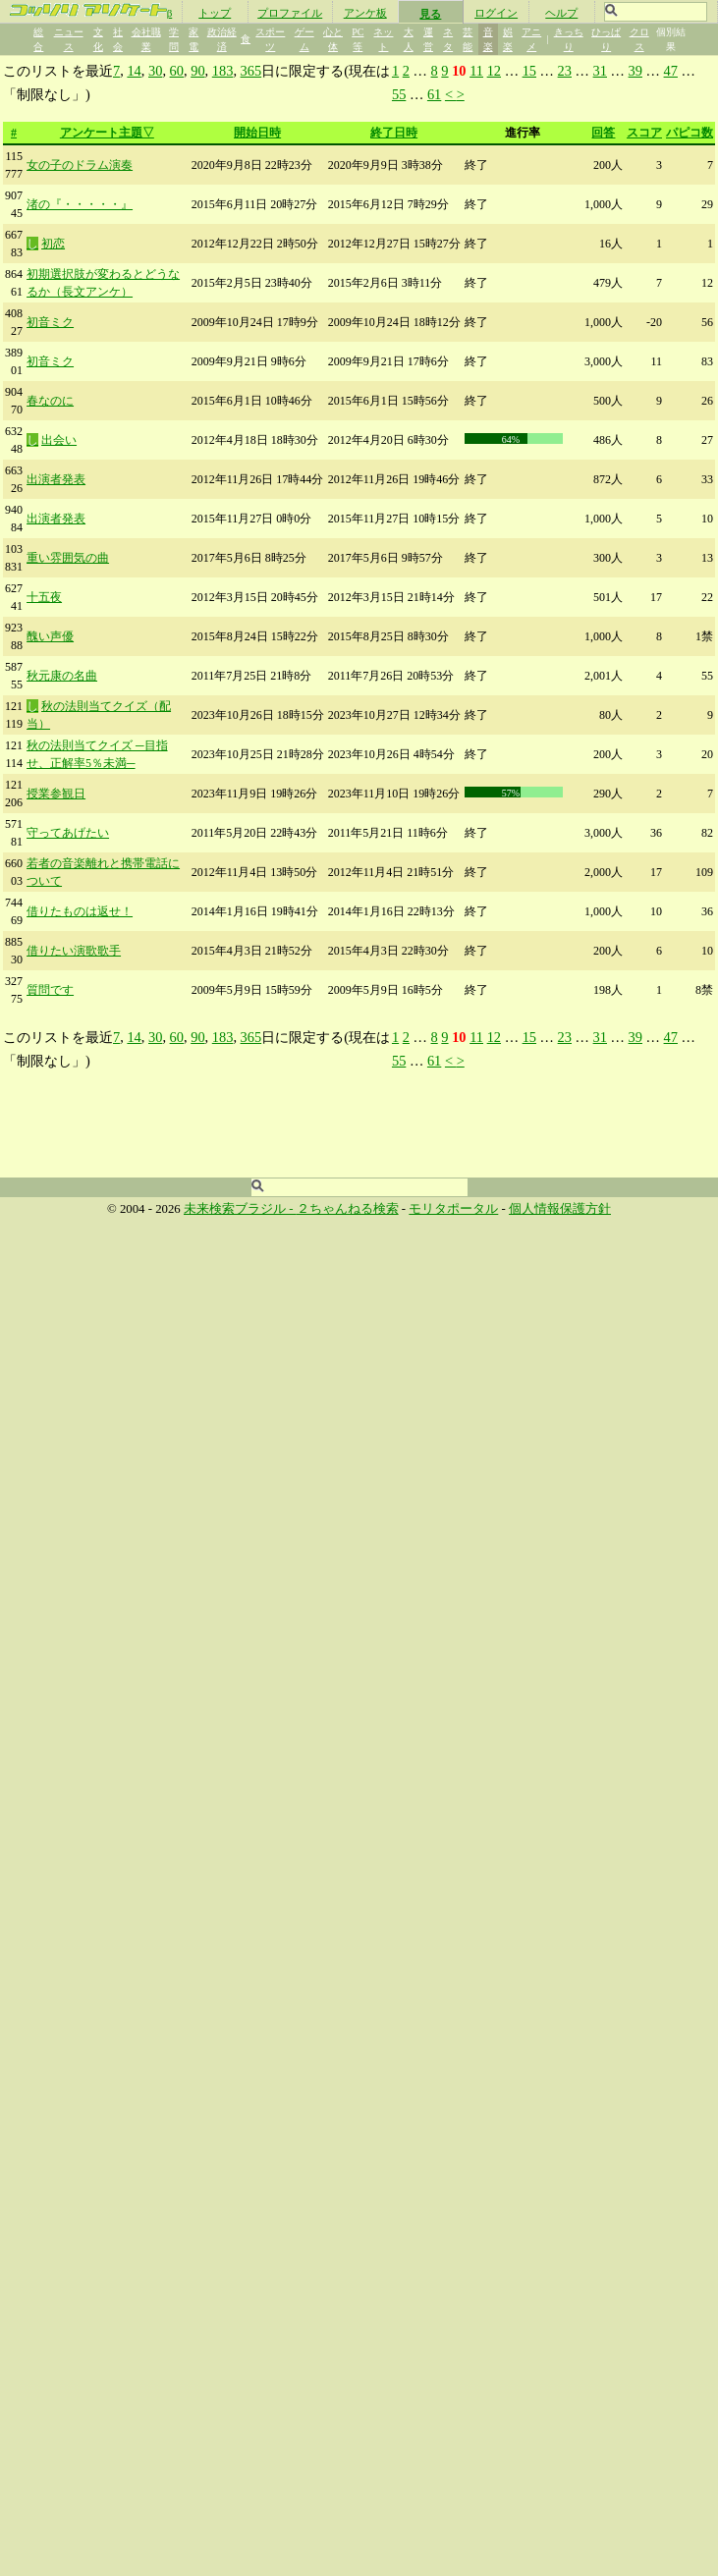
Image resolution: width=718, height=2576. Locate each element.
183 (223, 71)
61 (434, 94)
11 (476, 71)
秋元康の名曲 (62, 676)
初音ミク (50, 322)
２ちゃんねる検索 (348, 1209)
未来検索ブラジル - (240, 1209)
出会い (59, 440)
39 (635, 71)
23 (565, 71)
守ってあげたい (68, 833)
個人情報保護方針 (560, 1209)
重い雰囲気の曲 (68, 558)
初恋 (53, 243)
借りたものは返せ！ (80, 911)
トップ (214, 13)
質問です (50, 990)
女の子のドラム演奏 (80, 165)
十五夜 (44, 597)
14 (133, 71)
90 (197, 71)
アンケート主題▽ (107, 132)
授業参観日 (56, 793)
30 (155, 71)
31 (600, 71)
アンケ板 (365, 13)
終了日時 (393, 132)
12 (494, 71)
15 (529, 71)
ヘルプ (561, 13)
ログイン (496, 13)
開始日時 (257, 132)
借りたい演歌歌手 (74, 951)
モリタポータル (453, 1209)
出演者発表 (56, 479)
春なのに (50, 401)
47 (671, 71)
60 (177, 71)
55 (399, 94)
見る (430, 14)
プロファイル (289, 13)
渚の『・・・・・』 (80, 204)
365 (251, 71)
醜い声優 (50, 636)
